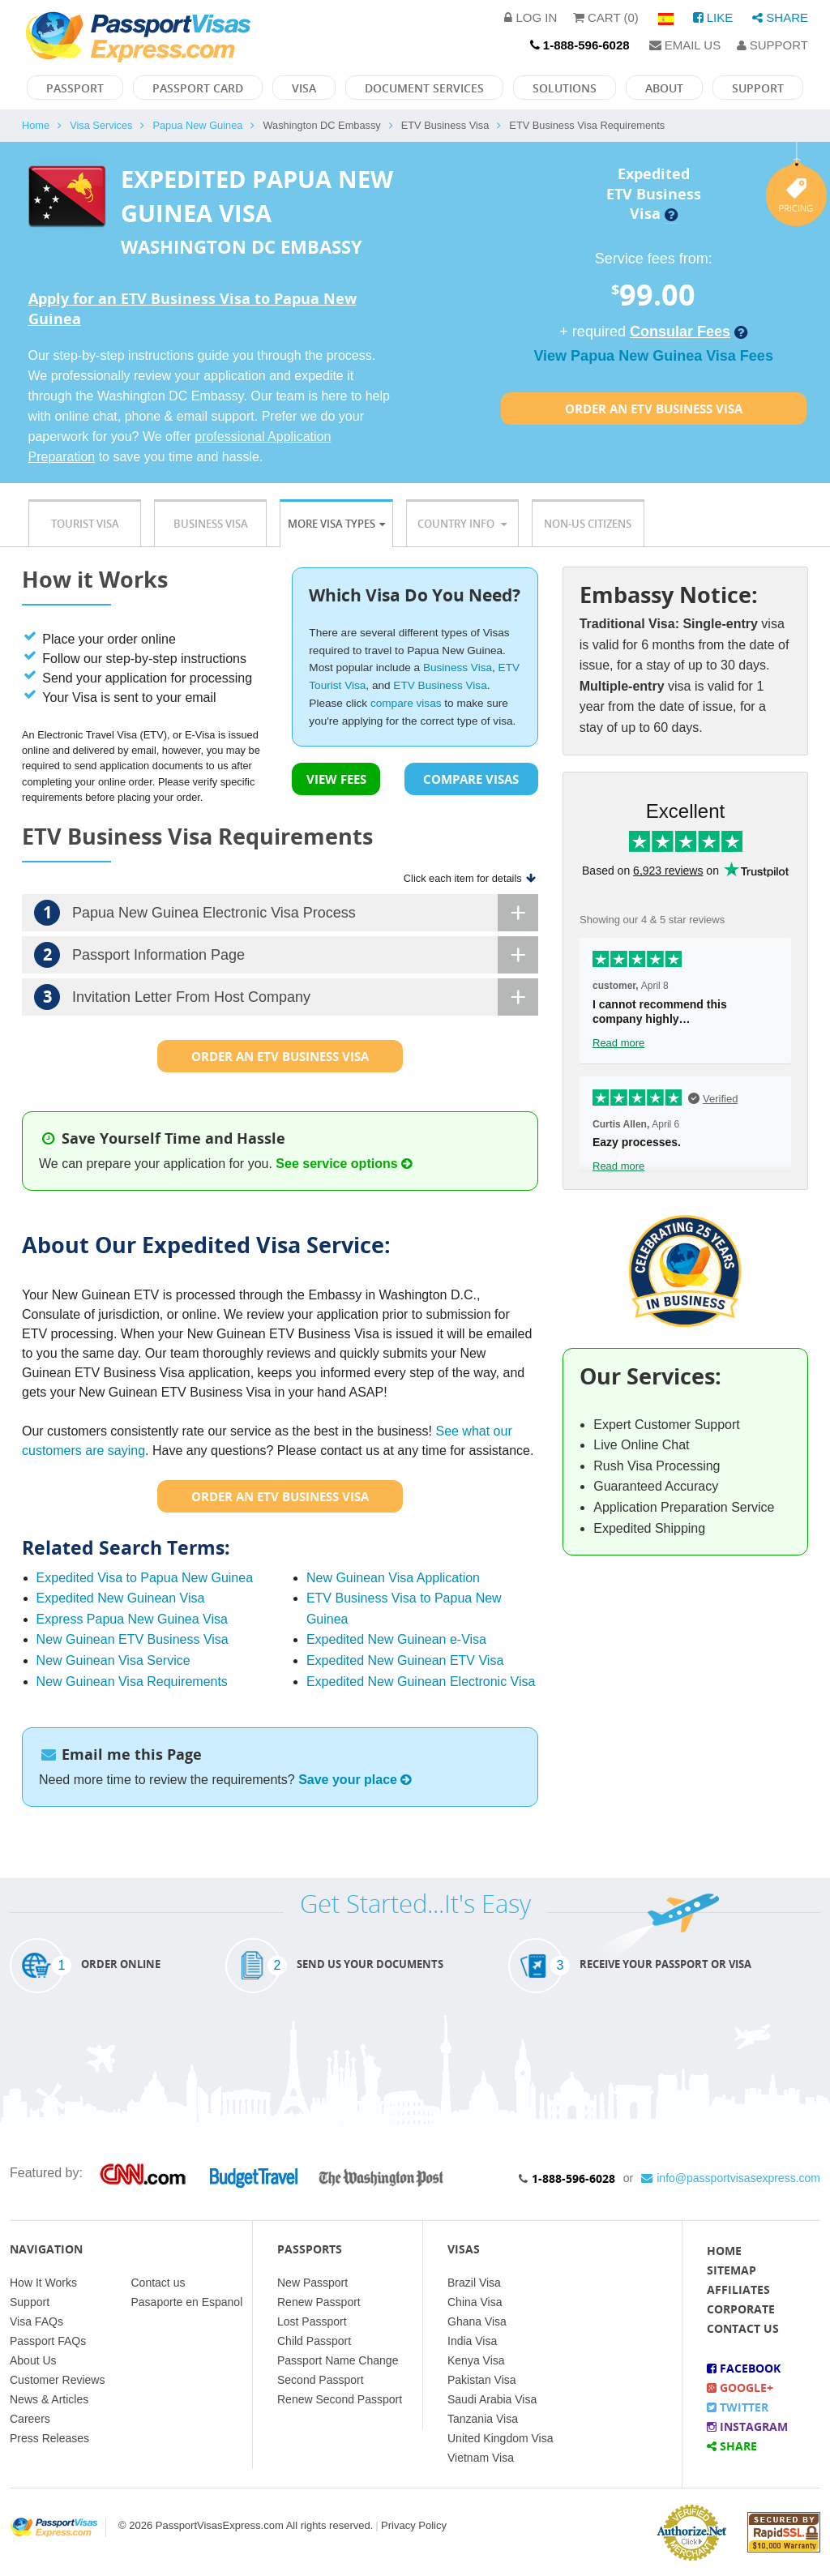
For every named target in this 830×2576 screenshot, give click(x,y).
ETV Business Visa (439, 685)
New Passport (312, 2282)
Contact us (158, 2282)
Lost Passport (312, 2321)
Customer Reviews (57, 2379)
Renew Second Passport (339, 2399)
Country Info (462, 523)
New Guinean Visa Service (113, 1660)
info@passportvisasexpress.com (730, 2178)
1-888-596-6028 (573, 2178)
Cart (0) (606, 17)
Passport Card (197, 88)
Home (35, 125)
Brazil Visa (474, 2282)
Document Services (424, 88)
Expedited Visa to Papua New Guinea (144, 1578)
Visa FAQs (36, 2321)
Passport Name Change (337, 2360)
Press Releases (49, 2438)
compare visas (406, 703)
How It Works (43, 2282)
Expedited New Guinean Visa (120, 1598)
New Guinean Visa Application (393, 1578)
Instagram (747, 2426)
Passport (75, 88)
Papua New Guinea (197, 125)
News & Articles (49, 2399)
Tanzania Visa (482, 2418)
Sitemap (731, 2270)
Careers (30, 2418)
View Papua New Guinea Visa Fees (652, 356)
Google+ (740, 2387)
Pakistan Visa (481, 2379)
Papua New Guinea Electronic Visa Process (286, 912)
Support (772, 45)
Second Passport (320, 2379)
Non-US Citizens (587, 523)
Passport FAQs (48, 2340)
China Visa (474, 2302)
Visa (304, 88)
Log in (530, 17)
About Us (33, 2360)
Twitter (737, 2407)
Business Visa (210, 523)
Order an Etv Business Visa (653, 408)
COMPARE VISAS (471, 779)
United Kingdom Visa (500, 2438)
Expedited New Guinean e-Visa (396, 1639)
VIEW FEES (336, 779)
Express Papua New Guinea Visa (132, 1619)
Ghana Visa (477, 2321)
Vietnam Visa (480, 2457)
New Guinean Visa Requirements (132, 1681)
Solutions (565, 88)
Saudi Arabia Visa (492, 2399)
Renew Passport (319, 2302)
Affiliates (738, 2289)
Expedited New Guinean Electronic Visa (421, 1681)
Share (780, 17)
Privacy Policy (414, 2525)
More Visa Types (336, 523)
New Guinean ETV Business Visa (132, 1639)
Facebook (744, 2368)
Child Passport (314, 2340)
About (664, 88)
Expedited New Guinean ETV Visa (404, 1660)
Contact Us (743, 2328)
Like (713, 17)
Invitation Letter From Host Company (286, 997)
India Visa (472, 2340)
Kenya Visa (476, 2360)
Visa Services (101, 125)
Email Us (685, 45)
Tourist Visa (85, 523)
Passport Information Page (286, 954)
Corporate (741, 2309)
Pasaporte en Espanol (187, 2302)
